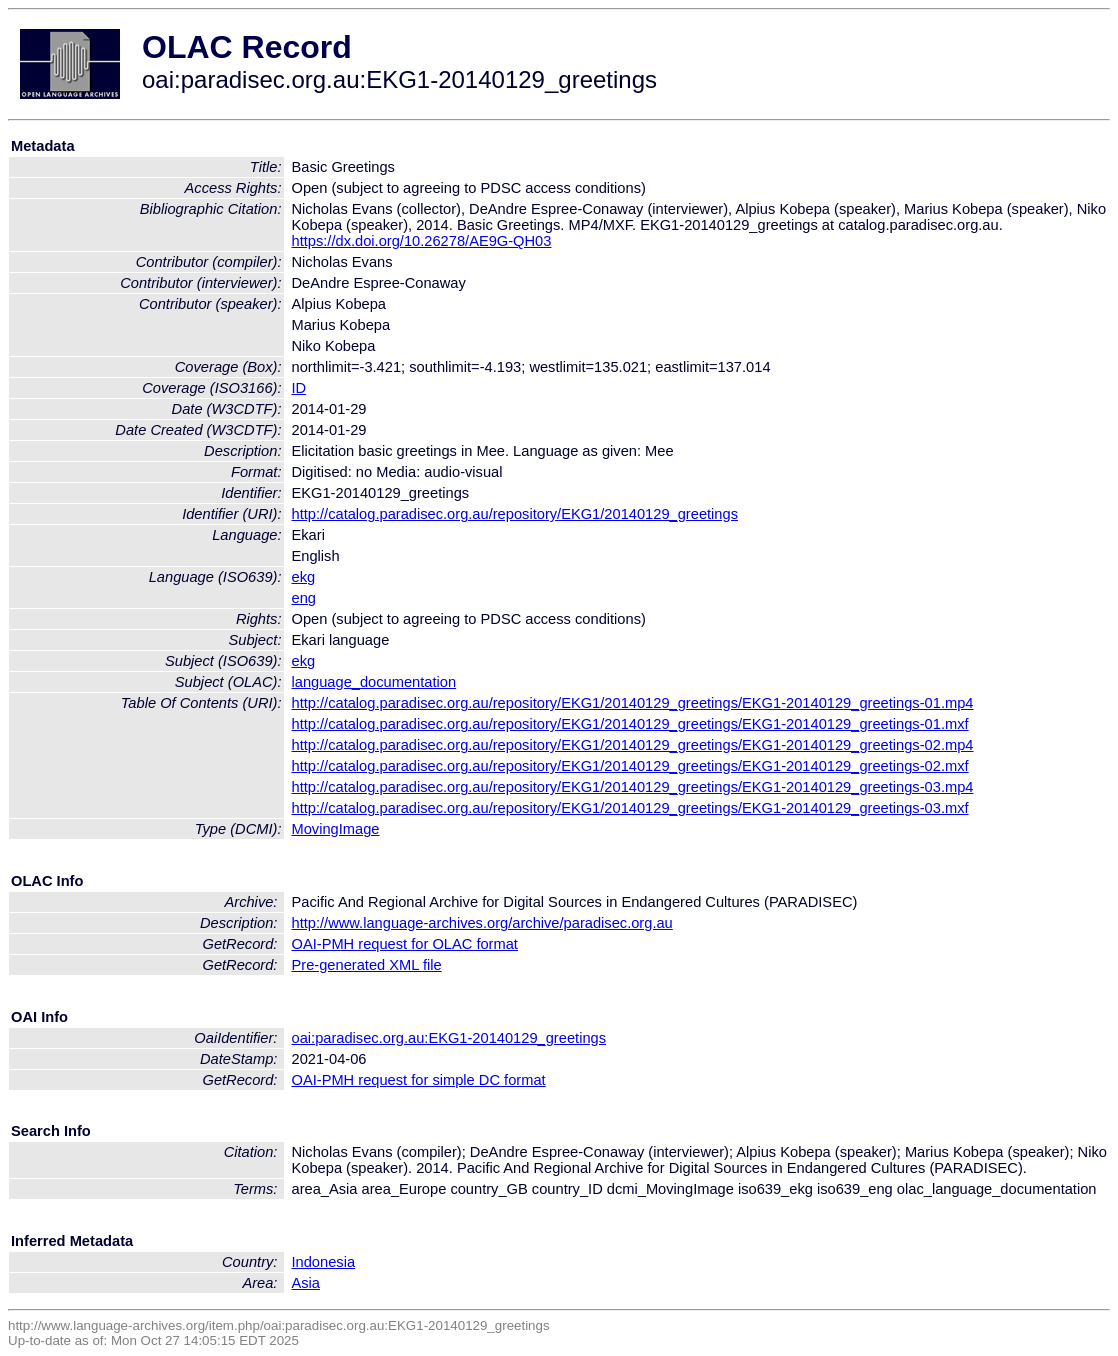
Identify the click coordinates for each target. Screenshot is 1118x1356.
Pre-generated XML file (367, 965)
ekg (304, 577)
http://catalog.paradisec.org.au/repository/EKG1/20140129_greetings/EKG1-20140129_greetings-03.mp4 (633, 787)
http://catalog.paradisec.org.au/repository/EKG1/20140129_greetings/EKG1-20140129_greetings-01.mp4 (633, 703)
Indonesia (324, 1262)
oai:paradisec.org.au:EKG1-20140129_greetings (449, 1038)
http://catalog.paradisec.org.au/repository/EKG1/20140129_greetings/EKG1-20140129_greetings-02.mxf (630, 766)
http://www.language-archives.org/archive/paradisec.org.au (482, 923)
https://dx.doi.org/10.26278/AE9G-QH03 (422, 241)
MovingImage (336, 829)
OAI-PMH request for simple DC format (419, 1080)
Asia (306, 1283)
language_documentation (374, 682)
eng (304, 598)
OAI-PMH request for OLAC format (405, 944)
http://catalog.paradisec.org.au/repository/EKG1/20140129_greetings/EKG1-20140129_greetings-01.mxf (630, 724)
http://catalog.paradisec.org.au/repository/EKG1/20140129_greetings (515, 514)
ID (299, 388)
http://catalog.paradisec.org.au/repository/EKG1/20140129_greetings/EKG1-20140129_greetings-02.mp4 (633, 745)
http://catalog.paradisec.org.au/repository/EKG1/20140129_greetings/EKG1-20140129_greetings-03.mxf (630, 808)
